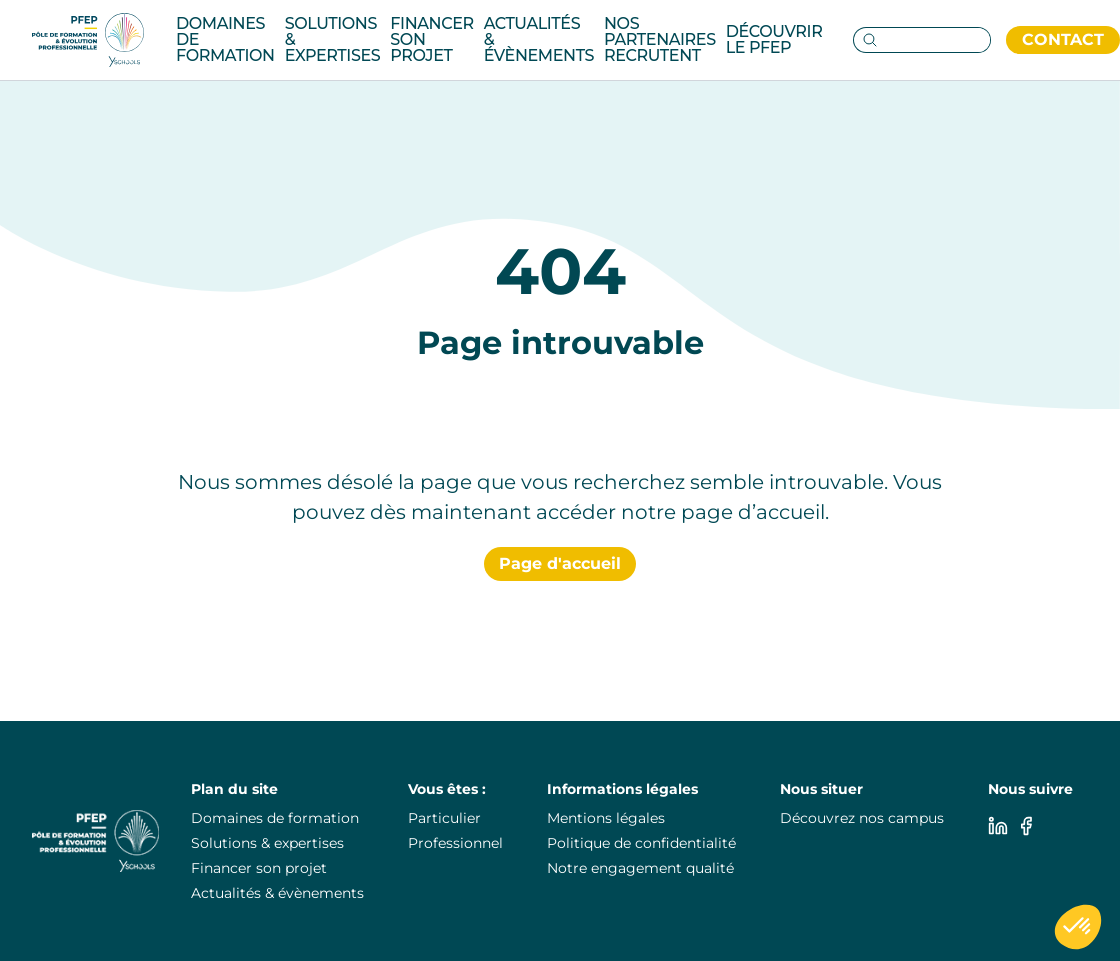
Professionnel (455, 843)
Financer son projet (431, 39)
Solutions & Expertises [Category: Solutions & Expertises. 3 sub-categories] (333, 39)
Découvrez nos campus (862, 818)
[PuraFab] (88, 40)
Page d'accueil (560, 563)
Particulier (444, 818)
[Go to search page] (866, 40)
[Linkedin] (998, 826)
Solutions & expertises (267, 843)
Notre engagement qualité (640, 868)
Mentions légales (606, 818)
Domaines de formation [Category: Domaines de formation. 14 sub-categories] (225, 39)
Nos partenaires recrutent (660, 39)
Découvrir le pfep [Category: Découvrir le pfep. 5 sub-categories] (774, 39)
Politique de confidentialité (641, 843)
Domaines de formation (275, 818)
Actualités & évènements (539, 39)
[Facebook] (1026, 826)
